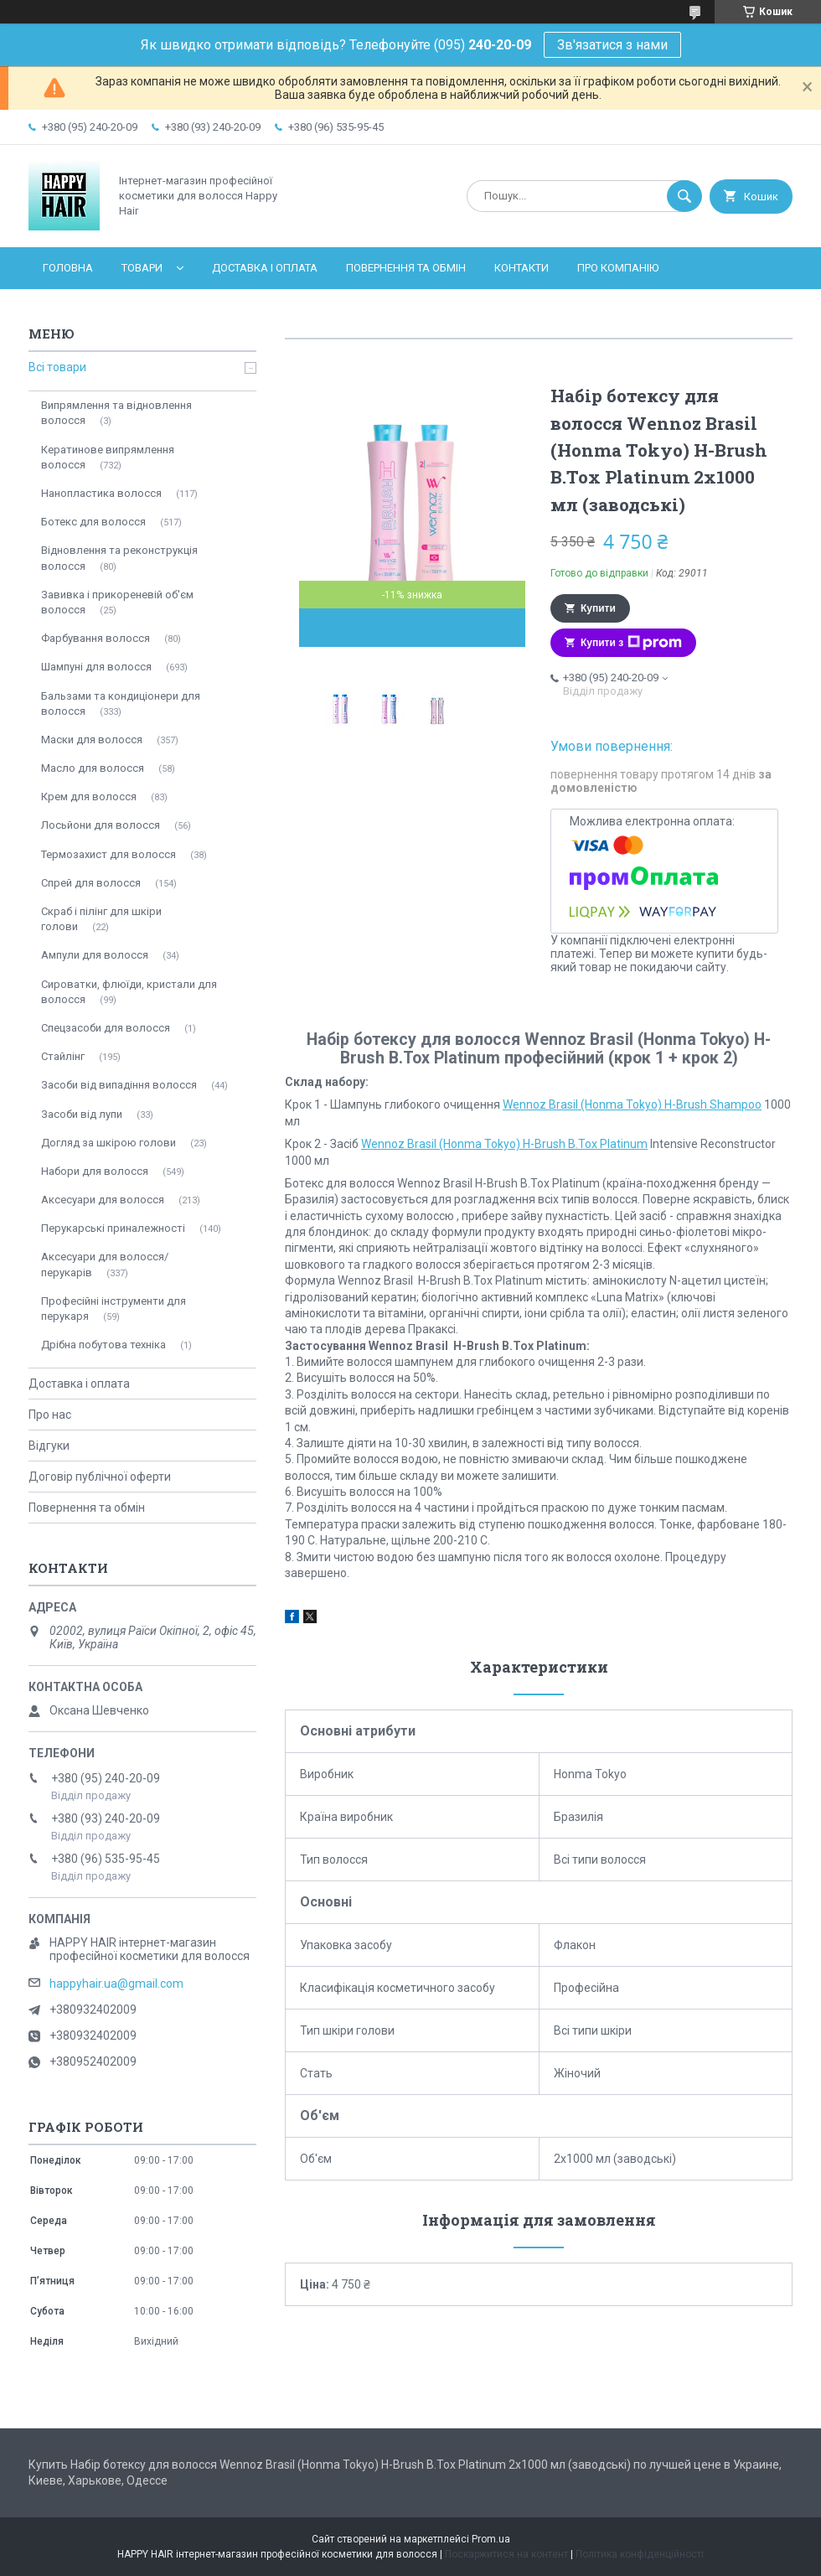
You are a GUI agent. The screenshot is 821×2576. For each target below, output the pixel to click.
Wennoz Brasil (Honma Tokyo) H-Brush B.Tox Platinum (504, 1144)
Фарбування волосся (95, 638)
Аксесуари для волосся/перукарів (104, 1264)
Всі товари (57, 367)
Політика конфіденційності (640, 2554)
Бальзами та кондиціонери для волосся (120, 703)
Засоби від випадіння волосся (119, 1085)
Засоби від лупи (81, 1114)
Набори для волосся (94, 1171)
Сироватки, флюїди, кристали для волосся (129, 992)
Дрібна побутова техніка (103, 1344)
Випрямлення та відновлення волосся (116, 413)
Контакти (521, 267)
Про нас (49, 1414)
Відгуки (49, 1445)
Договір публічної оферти (99, 1476)
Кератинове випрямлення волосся (107, 457)
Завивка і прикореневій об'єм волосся (117, 602)
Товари (142, 267)
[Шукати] (684, 196)
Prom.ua (491, 2539)
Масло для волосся (92, 768)
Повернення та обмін (406, 267)
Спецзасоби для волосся (105, 1028)
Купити (598, 608)
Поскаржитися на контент (506, 2554)
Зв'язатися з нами (612, 45)
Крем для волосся (89, 796)
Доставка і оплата (265, 267)
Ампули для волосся (94, 955)
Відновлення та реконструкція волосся (119, 558)
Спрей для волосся (91, 883)
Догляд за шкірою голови (108, 1142)
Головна (68, 267)
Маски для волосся (91, 739)
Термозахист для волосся (108, 854)
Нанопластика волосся (101, 493)
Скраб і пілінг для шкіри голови (101, 919)
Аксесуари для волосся (102, 1199)
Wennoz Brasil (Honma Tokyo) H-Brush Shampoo (632, 1104)
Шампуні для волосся (96, 666)
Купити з (631, 642)
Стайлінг (63, 1056)
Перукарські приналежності (113, 1228)
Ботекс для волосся (93, 521)
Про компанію (617, 267)
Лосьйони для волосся (100, 825)
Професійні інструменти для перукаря (113, 1308)
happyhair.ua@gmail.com (116, 1983)
